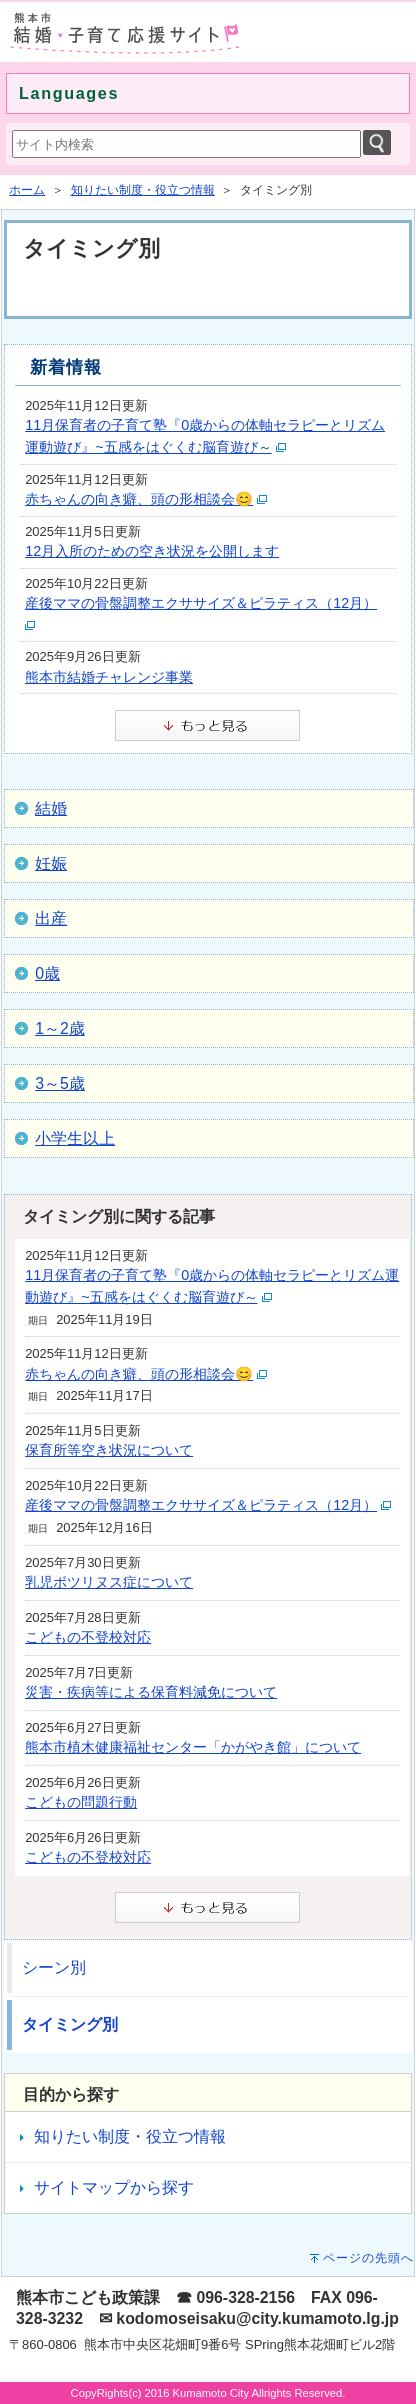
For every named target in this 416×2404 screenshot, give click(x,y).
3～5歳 (60, 1083)
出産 (51, 918)
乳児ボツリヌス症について (109, 1582)
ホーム (27, 190)
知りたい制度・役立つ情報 (143, 190)
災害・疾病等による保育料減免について (151, 1692)
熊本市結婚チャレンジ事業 (109, 677)
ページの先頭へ (368, 2258)
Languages (69, 93)
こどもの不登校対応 (88, 1637)
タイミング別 (70, 2024)
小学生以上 (75, 1138)
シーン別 (54, 1967)
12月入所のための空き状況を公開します (152, 551)
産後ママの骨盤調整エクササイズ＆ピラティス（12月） (201, 603)
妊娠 (51, 863)
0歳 (47, 973)
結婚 (51, 808)
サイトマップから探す (114, 2187)
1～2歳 (60, 1028)
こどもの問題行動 (81, 1802)
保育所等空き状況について (109, 1450)
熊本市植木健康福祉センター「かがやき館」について (193, 1747)
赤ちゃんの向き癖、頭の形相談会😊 (139, 499)
